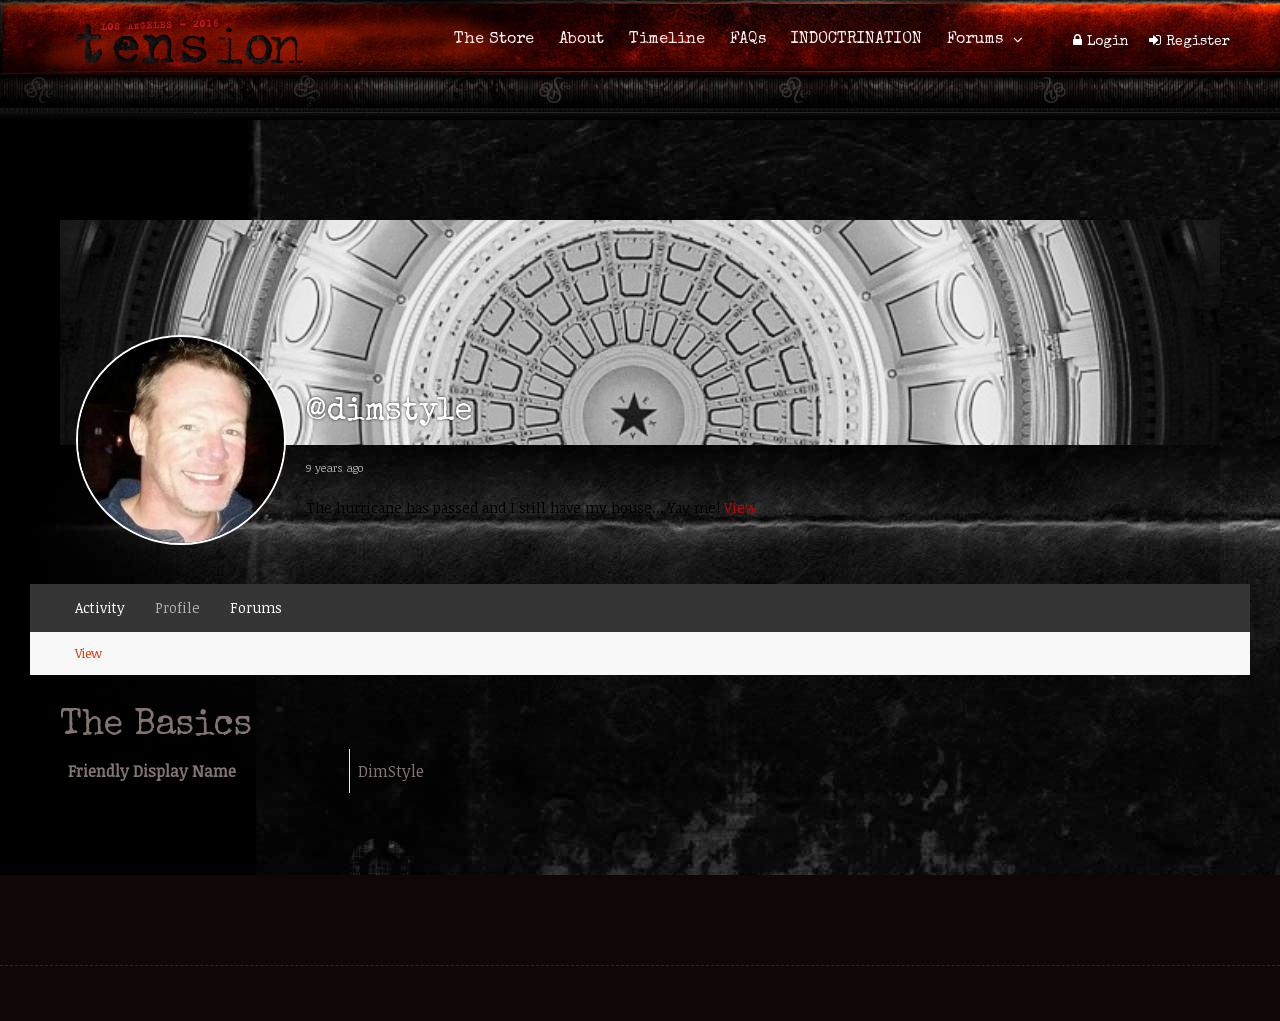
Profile (177, 607)
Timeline (667, 40)
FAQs (748, 40)
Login (1108, 42)
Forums (975, 40)
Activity (100, 607)
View (740, 507)
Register (1198, 42)
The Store (494, 40)
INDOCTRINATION (856, 40)
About (581, 40)
